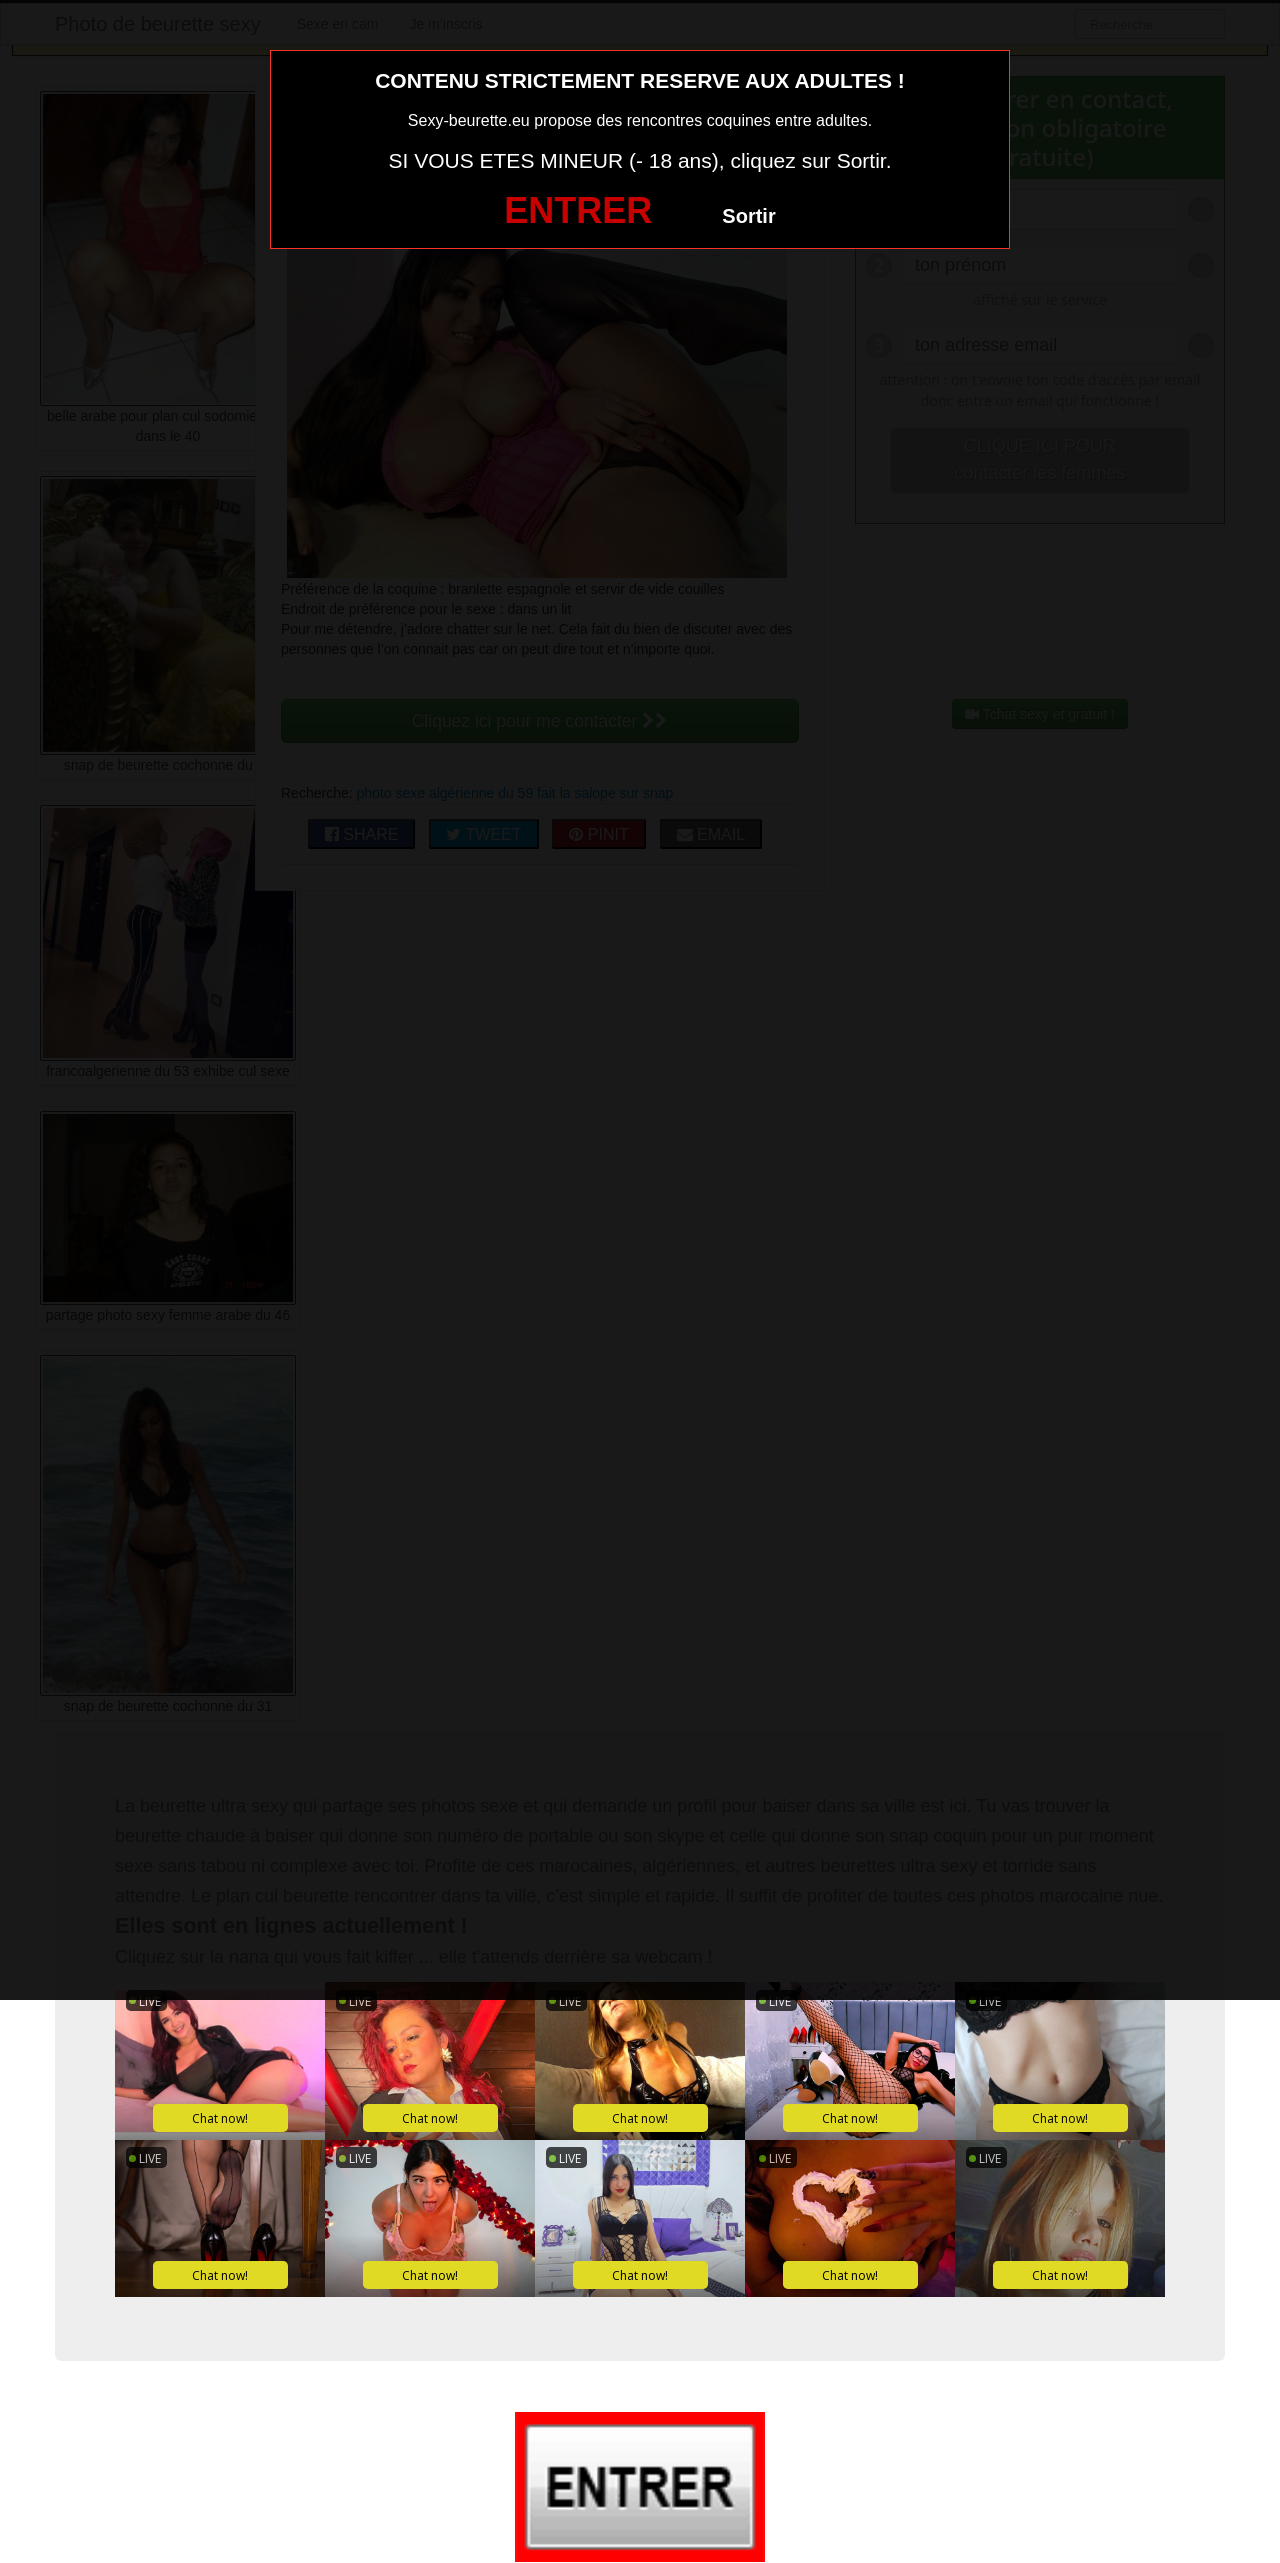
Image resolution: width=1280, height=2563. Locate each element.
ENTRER (578, 210)
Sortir (748, 216)
